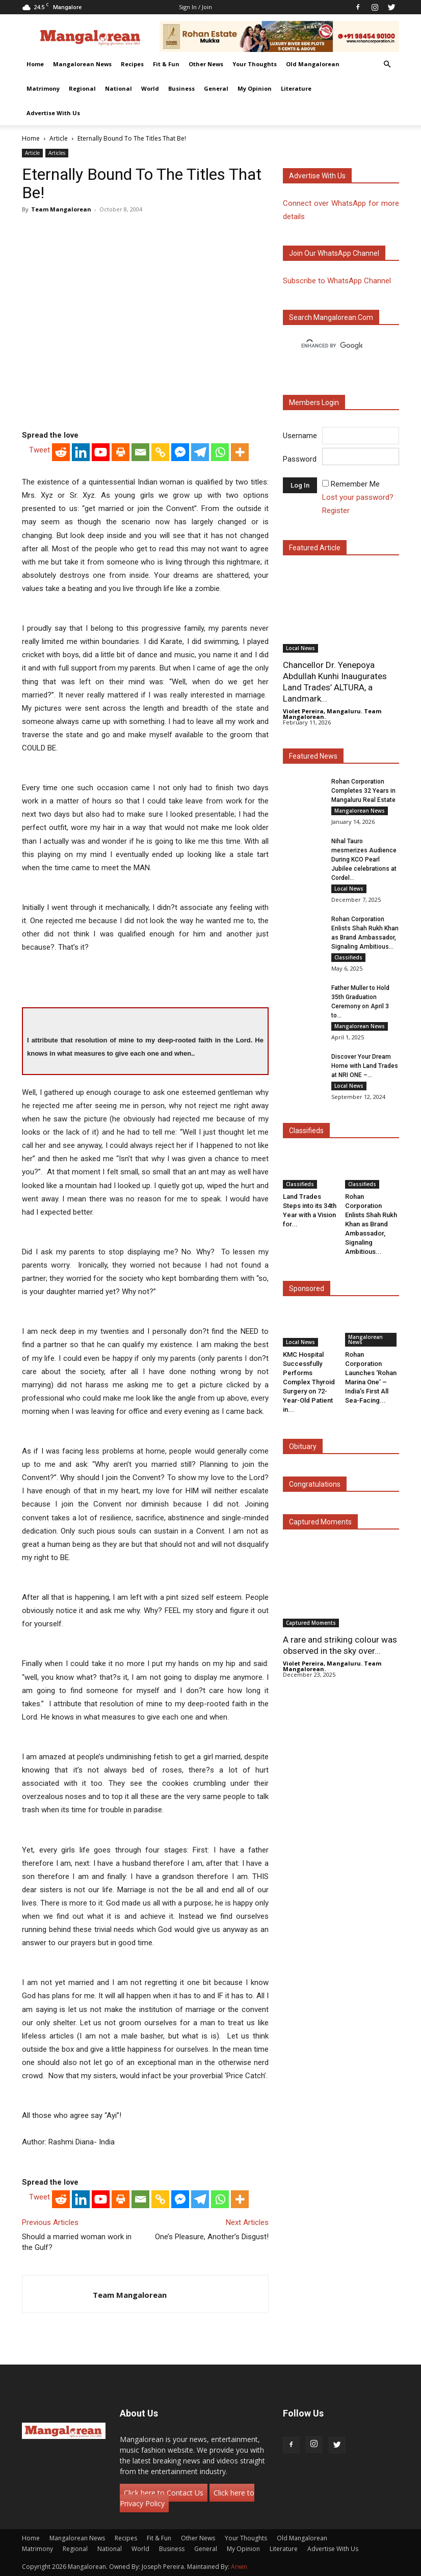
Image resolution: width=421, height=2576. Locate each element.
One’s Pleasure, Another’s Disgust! (212, 2236)
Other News (206, 64)
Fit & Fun (166, 64)
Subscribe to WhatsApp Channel (337, 280)
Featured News (313, 756)
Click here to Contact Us (163, 2493)
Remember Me (355, 484)
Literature (296, 88)
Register (336, 510)
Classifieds (348, 957)
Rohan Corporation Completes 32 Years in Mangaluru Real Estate (363, 790)
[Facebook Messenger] (180, 452)
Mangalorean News (82, 64)
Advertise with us (317, 176)
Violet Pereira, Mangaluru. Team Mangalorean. (332, 713)
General (216, 88)
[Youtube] (101, 452)
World (150, 88)
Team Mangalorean (61, 209)
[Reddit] (61, 452)
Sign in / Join (195, 7)
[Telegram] (200, 452)
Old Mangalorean (312, 64)
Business (181, 88)
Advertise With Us (53, 113)
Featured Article (314, 548)
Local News (300, 648)
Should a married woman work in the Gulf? (76, 2242)
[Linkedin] (81, 452)
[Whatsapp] (220, 452)
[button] (387, 64)
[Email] (140, 452)
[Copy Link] (160, 452)
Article (58, 138)
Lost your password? (357, 497)
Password (300, 459)
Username (300, 435)
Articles (56, 152)
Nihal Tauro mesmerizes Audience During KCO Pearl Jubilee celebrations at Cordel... (364, 859)
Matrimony (43, 88)
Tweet (39, 449)
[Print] (120, 452)
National (118, 88)
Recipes (132, 64)
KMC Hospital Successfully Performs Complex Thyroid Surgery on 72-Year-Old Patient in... (309, 1382)
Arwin (239, 2566)
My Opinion (255, 88)
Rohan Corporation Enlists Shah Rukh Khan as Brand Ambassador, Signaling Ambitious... (371, 1224)
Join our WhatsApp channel (334, 253)
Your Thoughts (254, 64)
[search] (331, 346)
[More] (240, 452)
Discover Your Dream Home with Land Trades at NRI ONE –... (364, 1066)
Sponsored (306, 1288)
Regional (82, 88)
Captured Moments (320, 1522)
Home (35, 64)
